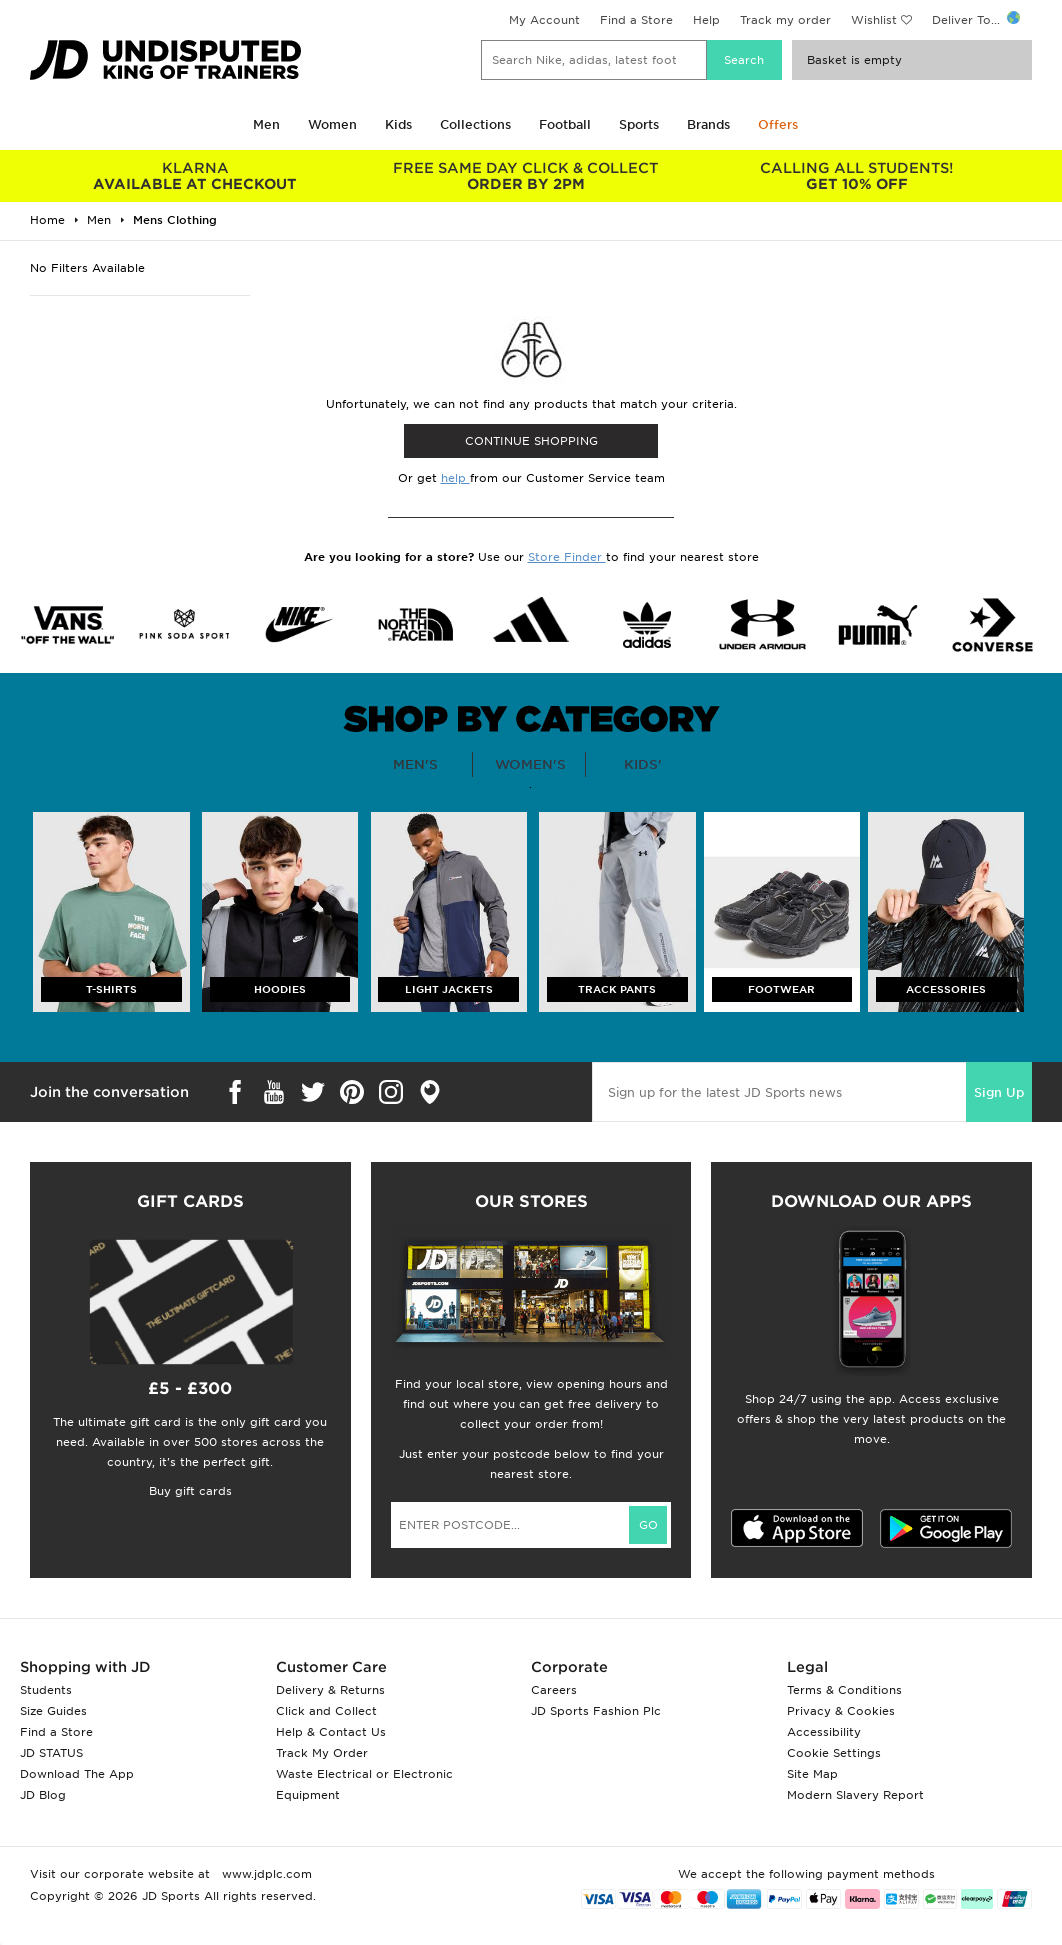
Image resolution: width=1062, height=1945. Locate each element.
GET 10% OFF (856, 176)
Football (565, 124)
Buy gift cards (190, 1491)
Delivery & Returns (330, 1690)
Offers (778, 124)
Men (266, 124)
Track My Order (322, 1753)
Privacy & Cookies (841, 1711)
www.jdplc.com (265, 1874)
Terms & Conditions (844, 1690)
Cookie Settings (834, 1753)
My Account (544, 20)
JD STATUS (51, 1753)
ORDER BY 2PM (526, 176)
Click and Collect (326, 1711)
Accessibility (824, 1732)
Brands (708, 124)
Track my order (785, 20)
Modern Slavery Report (855, 1795)
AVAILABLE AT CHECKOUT (195, 176)
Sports (639, 124)
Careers (554, 1690)
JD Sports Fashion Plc (596, 1711)
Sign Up (999, 1092)
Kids (398, 124)
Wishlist (874, 20)
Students (46, 1690)
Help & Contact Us (331, 1732)
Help (706, 20)
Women (332, 124)
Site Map (812, 1774)
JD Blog (43, 1795)
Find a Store (636, 20)
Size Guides (53, 1711)
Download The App (77, 1774)
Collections (475, 124)
